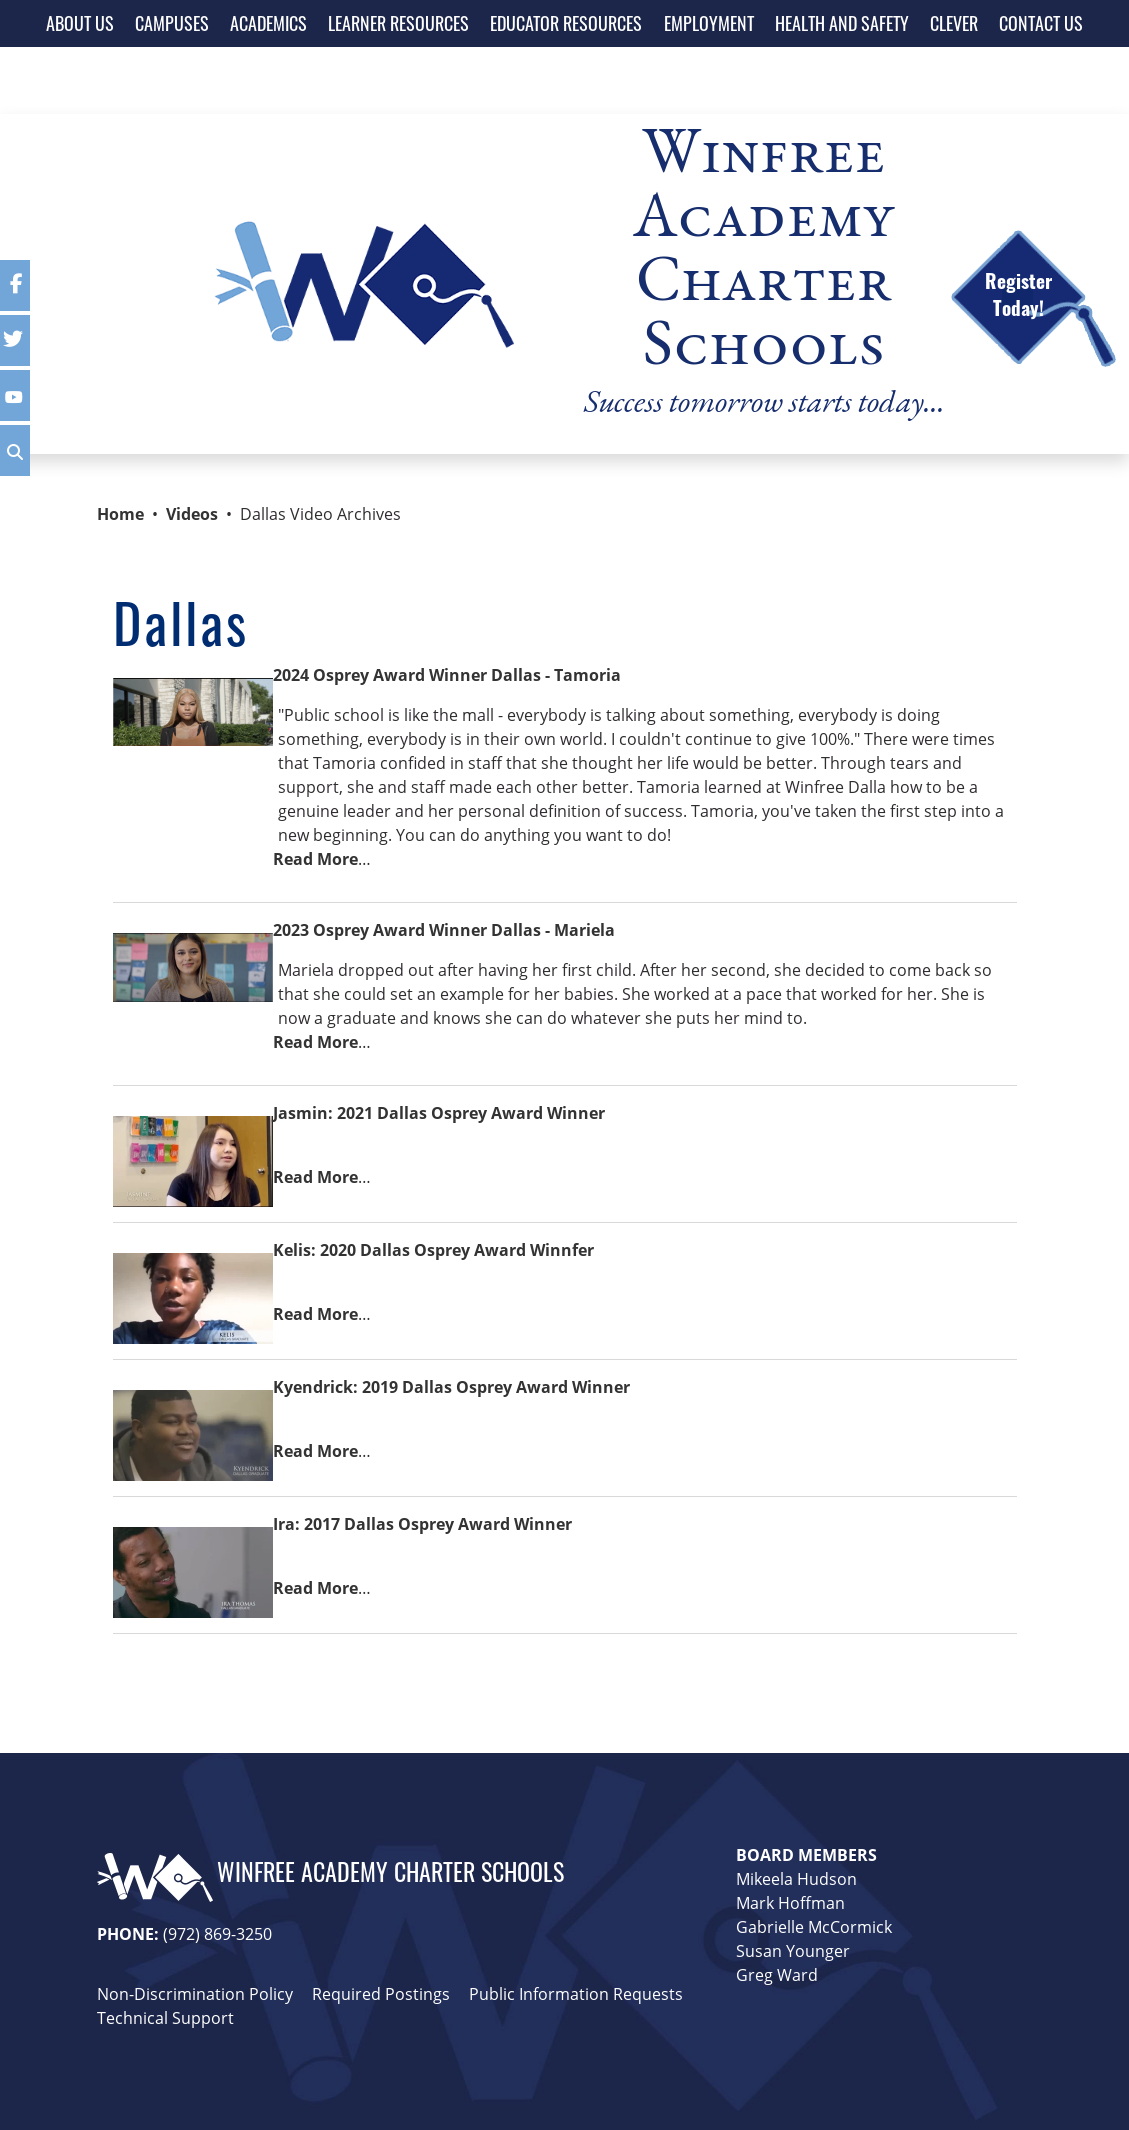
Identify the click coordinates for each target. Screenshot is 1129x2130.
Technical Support (165, 2018)
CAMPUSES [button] (172, 23)
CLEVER (954, 23)
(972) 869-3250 (217, 1934)
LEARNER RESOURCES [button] (398, 23)
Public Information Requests (576, 1994)
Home (120, 514)
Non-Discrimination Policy (195, 1994)
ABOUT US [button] (80, 23)
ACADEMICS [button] (268, 23)
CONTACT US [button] (1041, 23)
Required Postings (381, 1994)
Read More (315, 859)
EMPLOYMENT (709, 23)
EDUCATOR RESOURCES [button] (566, 23)
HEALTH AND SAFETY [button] (842, 23)
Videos (192, 514)
